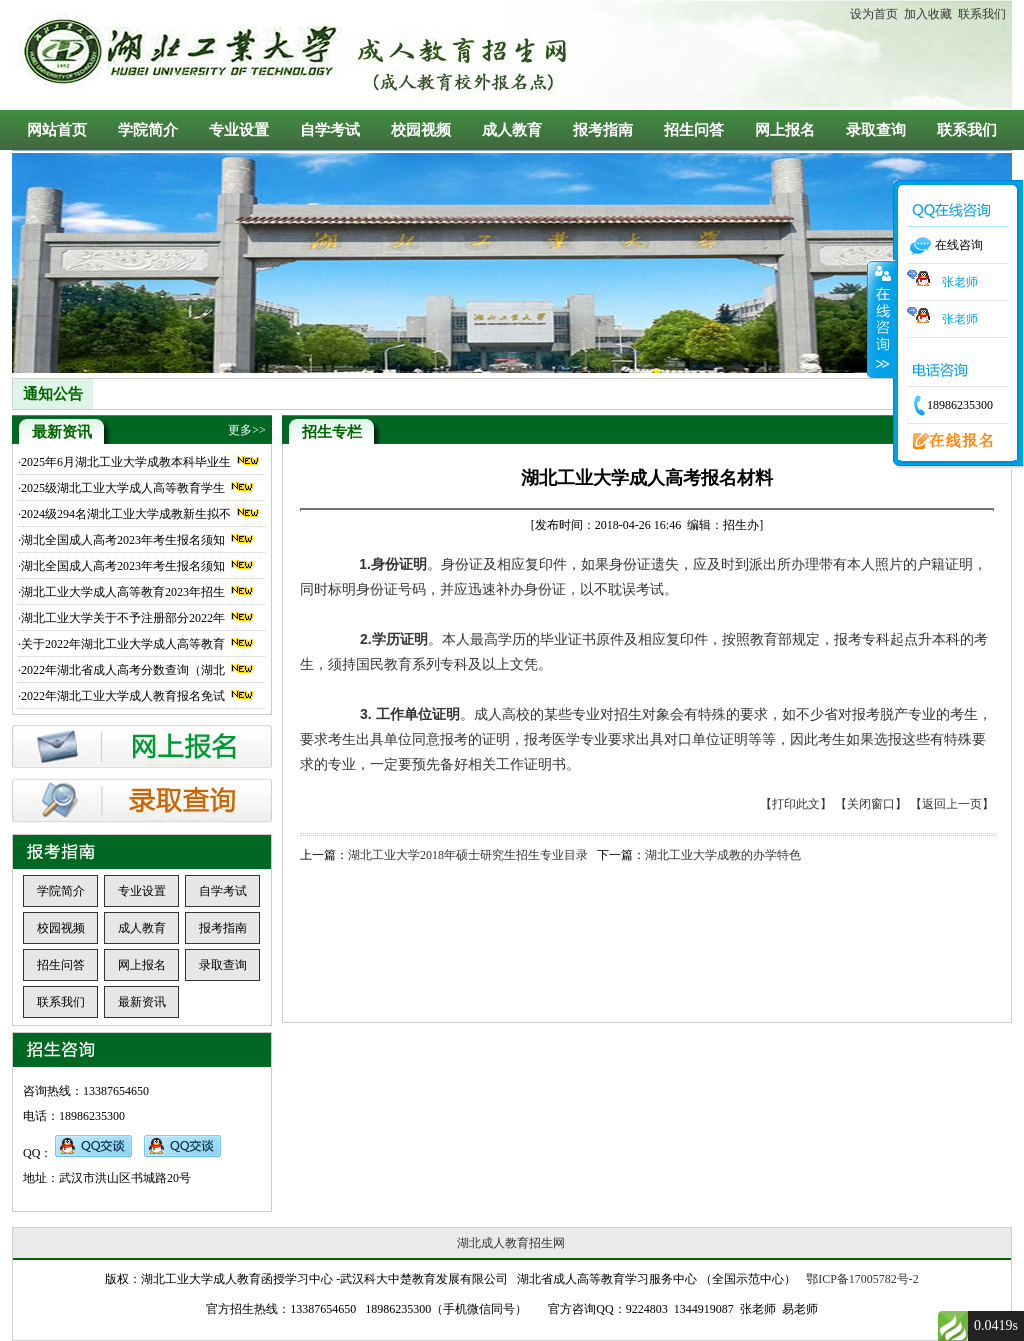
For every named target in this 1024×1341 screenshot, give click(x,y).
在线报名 (947, 442)
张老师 (942, 282)
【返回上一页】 (952, 804)
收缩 (881, 319)
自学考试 (330, 130)
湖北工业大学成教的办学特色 (723, 855)
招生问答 (694, 130)
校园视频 (421, 130)
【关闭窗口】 (871, 804)
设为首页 (874, 14)
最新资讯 (142, 1002)
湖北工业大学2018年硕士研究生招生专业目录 (468, 855)
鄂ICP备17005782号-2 (862, 1279)
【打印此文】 (796, 804)
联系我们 (979, 14)
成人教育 (512, 130)
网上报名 (785, 130)
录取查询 (876, 130)
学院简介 (148, 130)
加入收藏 (925, 14)
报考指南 (603, 130)
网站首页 (57, 130)
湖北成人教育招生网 (511, 1243)
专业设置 (239, 130)
